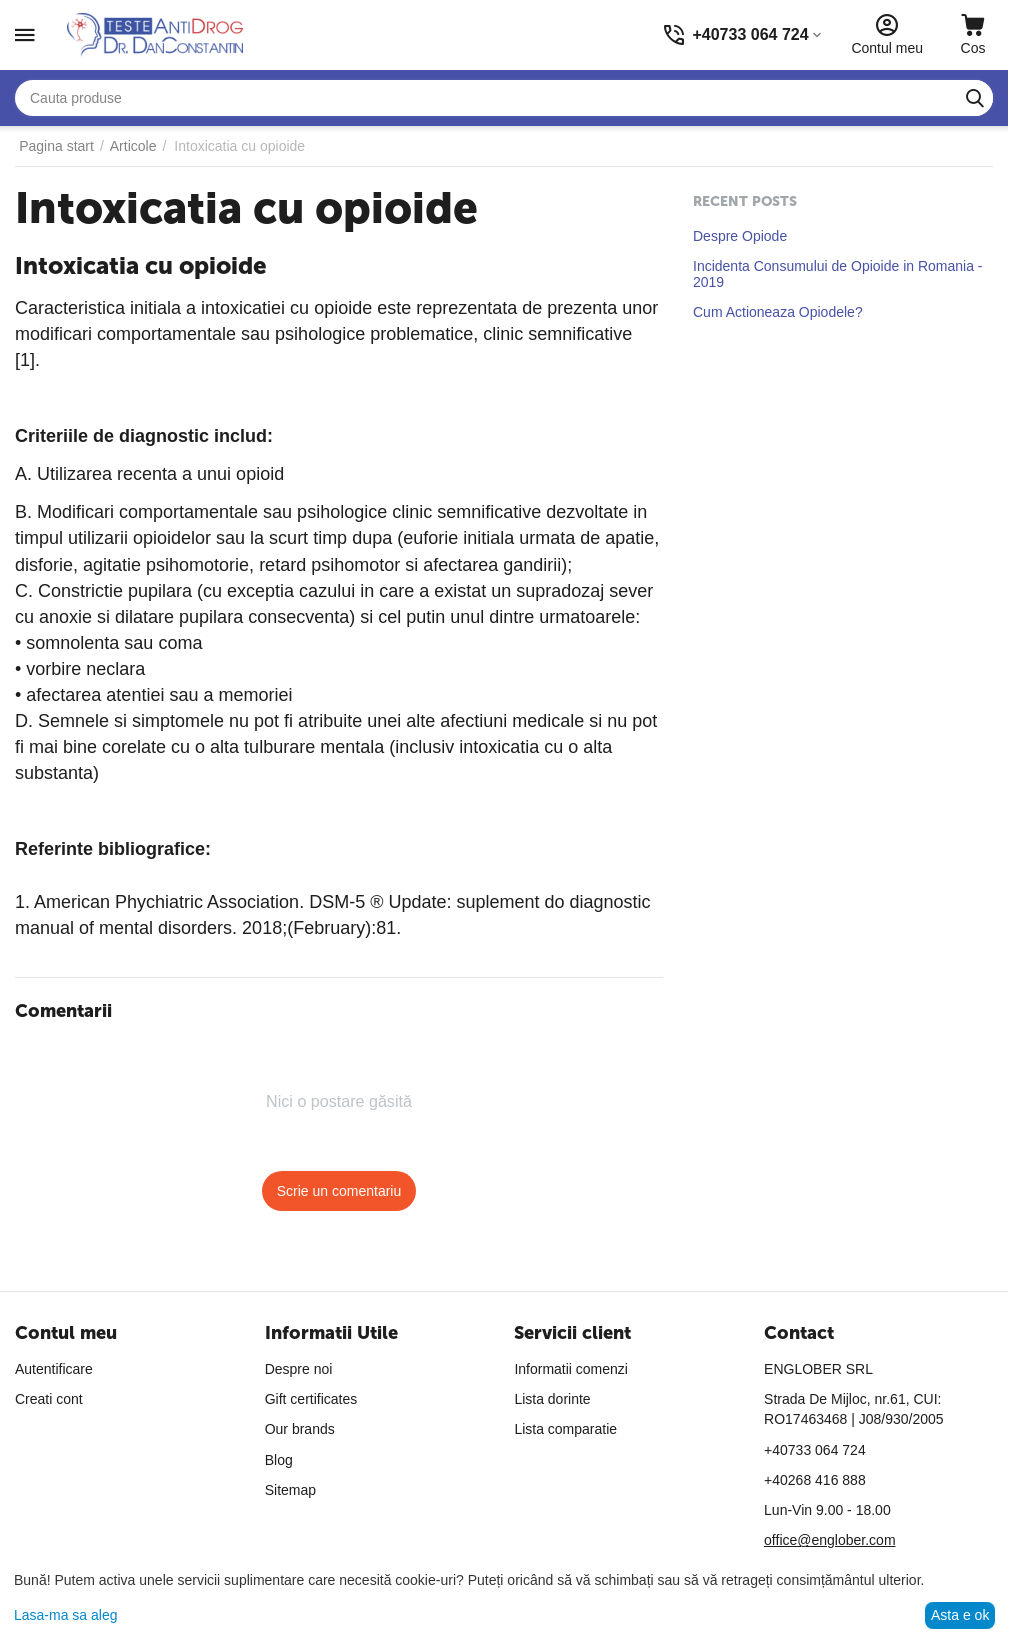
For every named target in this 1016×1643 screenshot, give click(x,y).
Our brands (300, 1429)
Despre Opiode (740, 236)
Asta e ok (960, 1615)
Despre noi (299, 1369)
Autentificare (54, 1369)
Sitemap (290, 1490)
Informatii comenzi (571, 1369)
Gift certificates (311, 1399)
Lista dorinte (552, 1399)
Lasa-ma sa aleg (66, 1615)
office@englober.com (829, 1540)
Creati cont (49, 1399)
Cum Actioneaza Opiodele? (778, 312)
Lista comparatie (565, 1429)
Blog (279, 1460)
